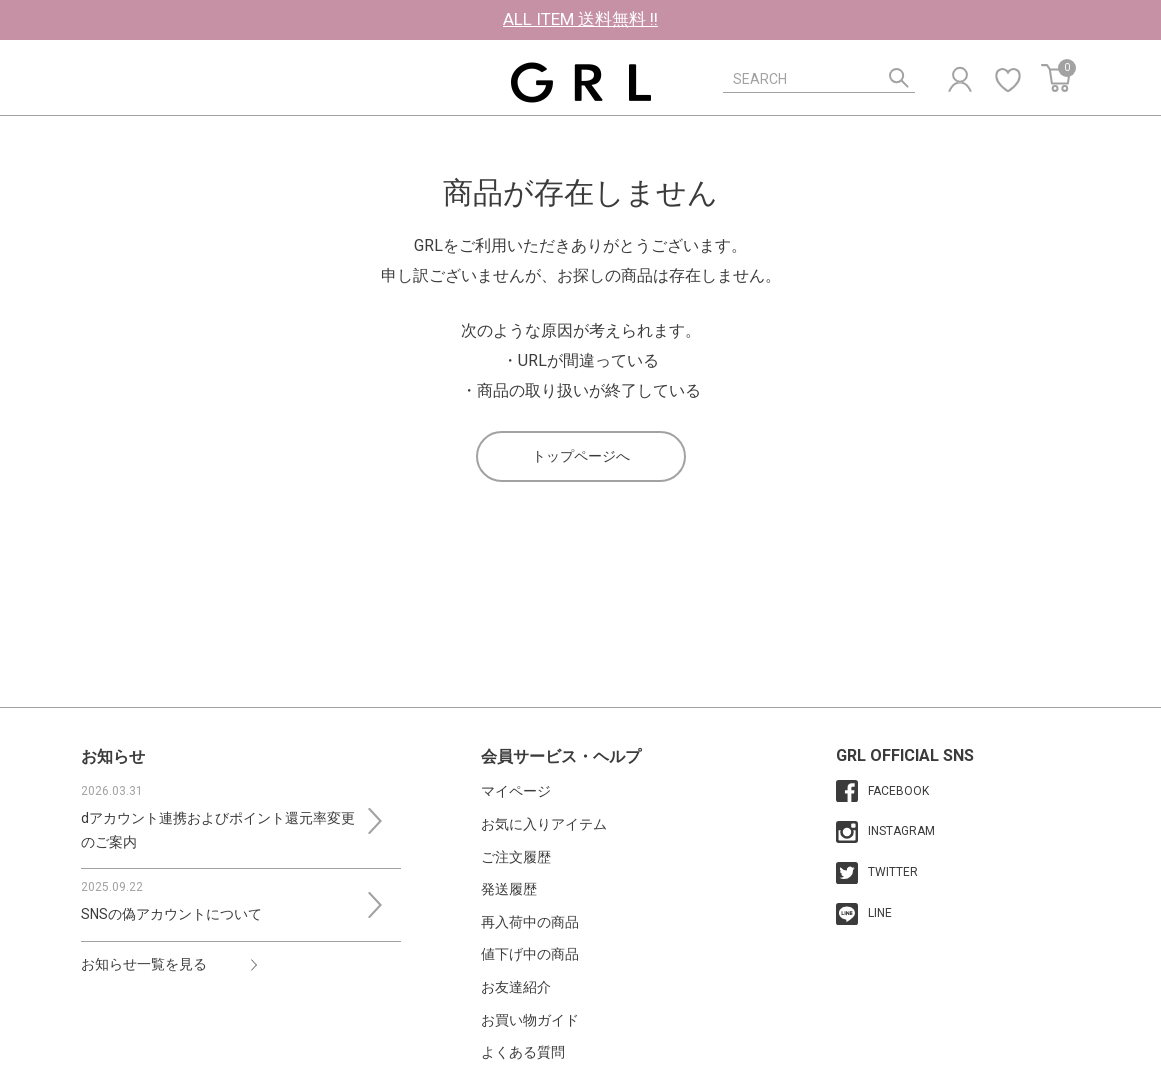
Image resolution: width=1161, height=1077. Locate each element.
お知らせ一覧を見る (144, 964)
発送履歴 (509, 889)
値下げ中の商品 (530, 954)
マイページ (516, 791)
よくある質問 (523, 1052)
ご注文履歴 (516, 857)
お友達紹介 (516, 987)
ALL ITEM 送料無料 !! (580, 19)
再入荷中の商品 (530, 922)
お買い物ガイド (530, 1020)
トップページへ (581, 456)
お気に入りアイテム (544, 824)
